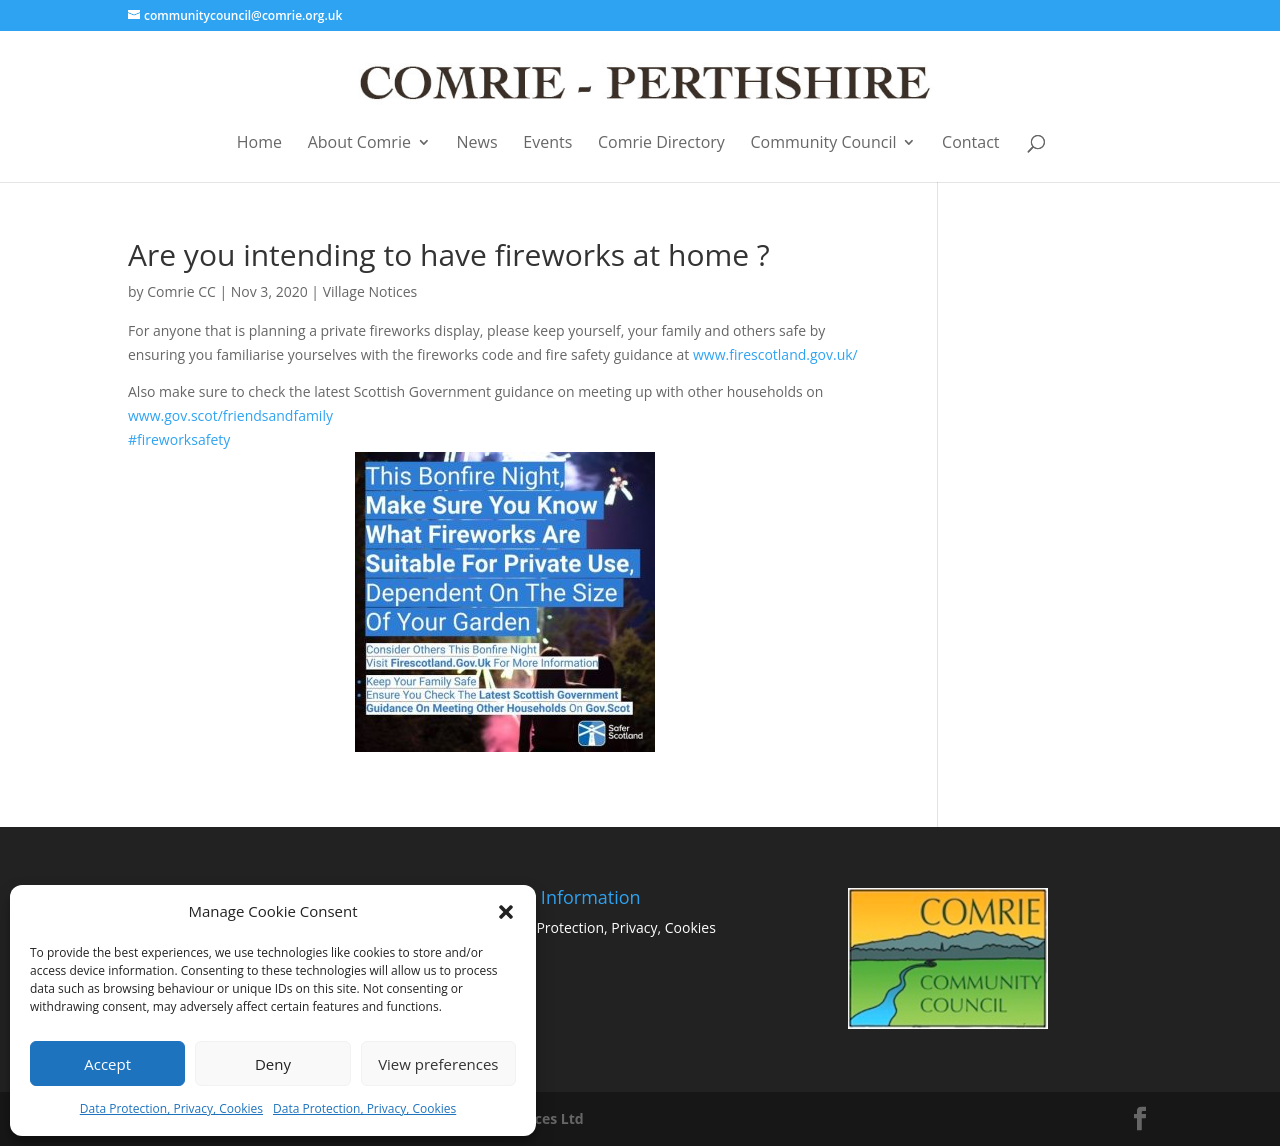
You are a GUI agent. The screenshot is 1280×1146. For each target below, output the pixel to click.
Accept (107, 1064)
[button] (506, 912)
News (477, 143)
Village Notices (370, 291)
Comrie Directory (661, 143)
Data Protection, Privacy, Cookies (171, 1108)
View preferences (438, 1064)
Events (547, 143)
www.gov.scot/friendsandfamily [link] (230, 415)
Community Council (824, 143)
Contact (970, 143)
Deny (273, 1064)
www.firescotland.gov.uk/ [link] (775, 354)
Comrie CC (181, 291)
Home (259, 143)
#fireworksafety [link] (391, 591)
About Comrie (359, 143)
